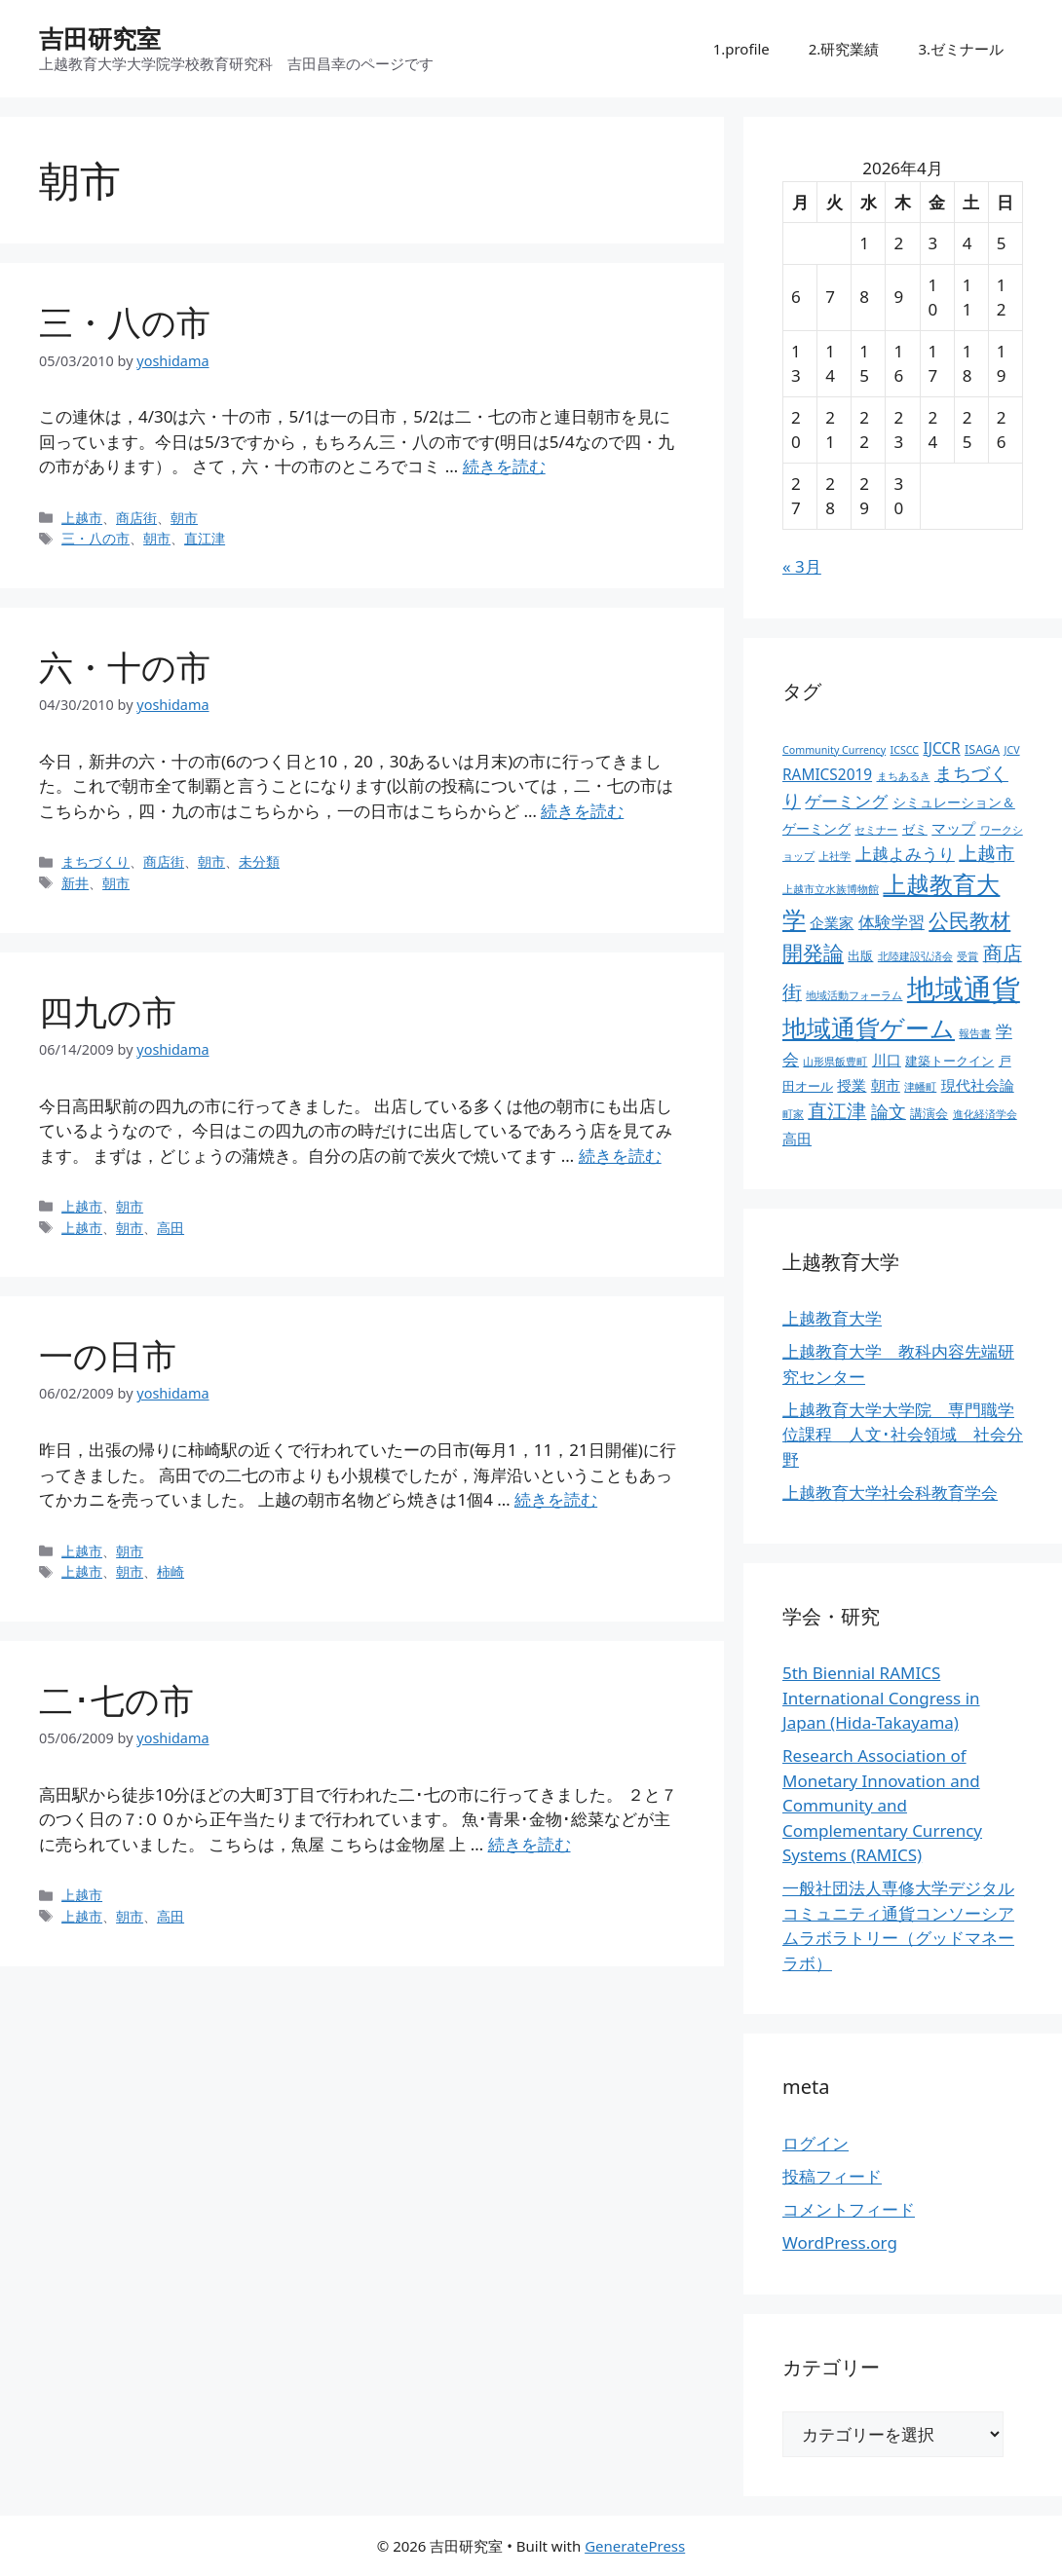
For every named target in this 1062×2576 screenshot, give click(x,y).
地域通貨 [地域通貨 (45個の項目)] (963, 988)
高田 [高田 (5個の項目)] (797, 1139)
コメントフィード (848, 2209)
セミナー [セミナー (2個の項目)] (875, 830)
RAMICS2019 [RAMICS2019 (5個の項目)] (827, 775)
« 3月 (801, 566)
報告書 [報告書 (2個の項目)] (975, 1033)
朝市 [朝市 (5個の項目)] (885, 1085)
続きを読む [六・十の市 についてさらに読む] (582, 811)
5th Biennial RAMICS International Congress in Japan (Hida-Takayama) (881, 1697)
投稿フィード (832, 2176)
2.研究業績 (844, 48)
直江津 (204, 538)
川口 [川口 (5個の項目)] (886, 1060)
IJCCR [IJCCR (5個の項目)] (941, 748)
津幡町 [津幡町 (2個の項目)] (920, 1087)
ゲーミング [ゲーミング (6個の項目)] (846, 801)
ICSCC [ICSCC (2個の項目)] (905, 750)
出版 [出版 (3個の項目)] (860, 956)
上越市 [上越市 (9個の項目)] (986, 853)
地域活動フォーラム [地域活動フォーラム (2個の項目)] (854, 995)
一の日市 (107, 1355)
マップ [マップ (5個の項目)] (953, 828)
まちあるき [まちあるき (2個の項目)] (903, 776)
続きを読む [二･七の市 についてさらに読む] (529, 1844)
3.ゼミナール (961, 48)
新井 (75, 883)
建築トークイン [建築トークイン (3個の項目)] (949, 1061)
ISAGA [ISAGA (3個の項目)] (982, 749)
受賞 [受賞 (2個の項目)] (967, 956)
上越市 (81, 517)
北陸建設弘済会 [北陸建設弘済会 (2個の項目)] (915, 956)
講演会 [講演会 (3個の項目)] (929, 1113)
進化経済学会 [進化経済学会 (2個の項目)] (985, 1114)
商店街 (136, 517)
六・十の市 (124, 667)
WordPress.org (839, 2242)
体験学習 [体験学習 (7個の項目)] (891, 921)
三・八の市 (124, 322)
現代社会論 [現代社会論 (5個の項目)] (977, 1085)
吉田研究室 (100, 38)
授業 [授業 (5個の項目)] (851, 1085)
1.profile (741, 48)
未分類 (259, 861)
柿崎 (170, 1571)
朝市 (184, 517)
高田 (170, 1227)
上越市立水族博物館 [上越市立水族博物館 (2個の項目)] (830, 889)
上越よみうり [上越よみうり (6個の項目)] (905, 853)
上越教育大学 (832, 1318)
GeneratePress (635, 2546)
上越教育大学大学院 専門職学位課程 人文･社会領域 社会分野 (902, 1435)
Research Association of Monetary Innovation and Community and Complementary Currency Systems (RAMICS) (882, 1805)
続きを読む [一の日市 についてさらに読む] (555, 1499)
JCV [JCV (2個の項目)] (1012, 750)
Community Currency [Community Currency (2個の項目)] (834, 750)
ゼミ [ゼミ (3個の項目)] (915, 829)
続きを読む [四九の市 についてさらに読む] (620, 1155)
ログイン (815, 2143)
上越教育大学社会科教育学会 (890, 1492)
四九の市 (107, 1011)
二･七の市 (116, 1700)
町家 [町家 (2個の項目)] (793, 1114)
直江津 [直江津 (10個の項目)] (837, 1111)
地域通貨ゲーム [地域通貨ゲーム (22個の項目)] (868, 1028)
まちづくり (95, 861)
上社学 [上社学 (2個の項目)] (834, 856)
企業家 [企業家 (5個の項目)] (831, 923)
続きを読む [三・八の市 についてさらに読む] (504, 466)
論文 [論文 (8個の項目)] (888, 1111)
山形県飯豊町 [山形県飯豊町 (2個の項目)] (835, 1061)
